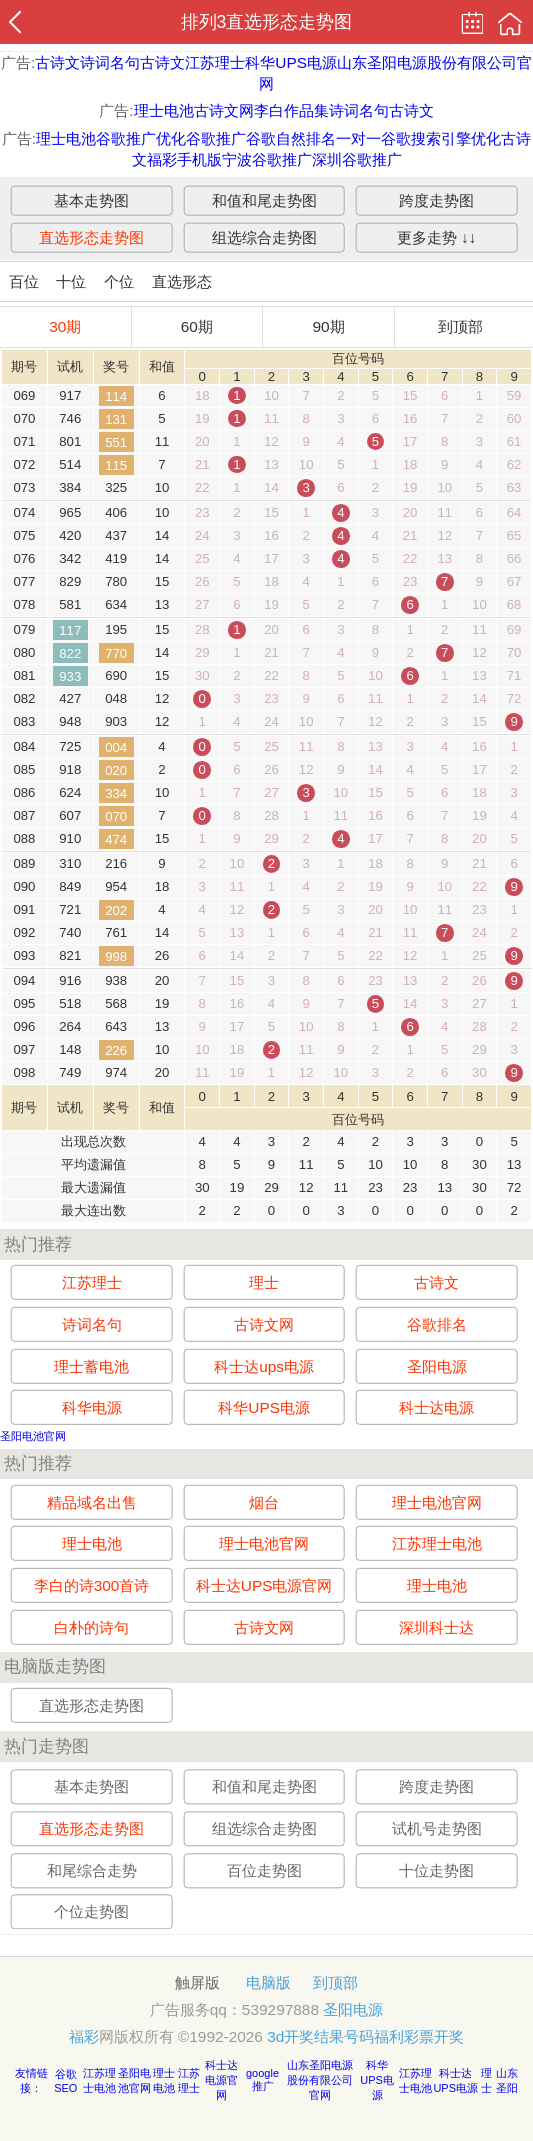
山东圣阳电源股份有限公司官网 (320, 2080)
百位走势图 (264, 1870)
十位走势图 (436, 1870)
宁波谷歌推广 (267, 159)
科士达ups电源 (264, 1366)
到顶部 (460, 326)
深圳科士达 (436, 1626)
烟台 (264, 1502)
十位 (71, 281)
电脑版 (268, 1982)
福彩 (84, 2036)
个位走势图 (91, 1911)
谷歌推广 (216, 138)
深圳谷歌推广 (357, 159)
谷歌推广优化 (141, 138)
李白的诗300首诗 (92, 1585)
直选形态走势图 (91, 236)
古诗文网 (224, 110)
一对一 (358, 138)
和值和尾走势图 (264, 199)
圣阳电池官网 (33, 1436)
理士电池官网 (437, 1502)
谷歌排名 (437, 1324)
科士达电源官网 (221, 2080)
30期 (65, 326)
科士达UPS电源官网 (264, 1585)
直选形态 (182, 281)
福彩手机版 (184, 159)
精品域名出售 (92, 1502)
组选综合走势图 (264, 236)
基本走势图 (91, 199)
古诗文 (57, 62)
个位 (119, 281)
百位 (24, 281)
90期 (328, 326)
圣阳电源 (437, 1366)
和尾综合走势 (92, 1870)
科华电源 (92, 1407)
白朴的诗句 (91, 1626)
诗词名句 (110, 62)
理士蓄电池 (91, 1366)
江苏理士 (215, 62)
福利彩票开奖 (419, 2036)
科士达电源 (436, 1407)
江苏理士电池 (437, 1543)
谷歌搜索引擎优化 (441, 138)
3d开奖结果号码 (320, 2036)
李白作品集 (291, 110)
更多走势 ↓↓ (437, 236)
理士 (264, 1282)
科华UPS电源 (291, 62)
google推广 (262, 2079)
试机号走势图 (437, 1828)
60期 (197, 326)
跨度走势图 (436, 199)
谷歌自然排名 (291, 138)
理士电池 (164, 110)
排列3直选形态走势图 (267, 22)
